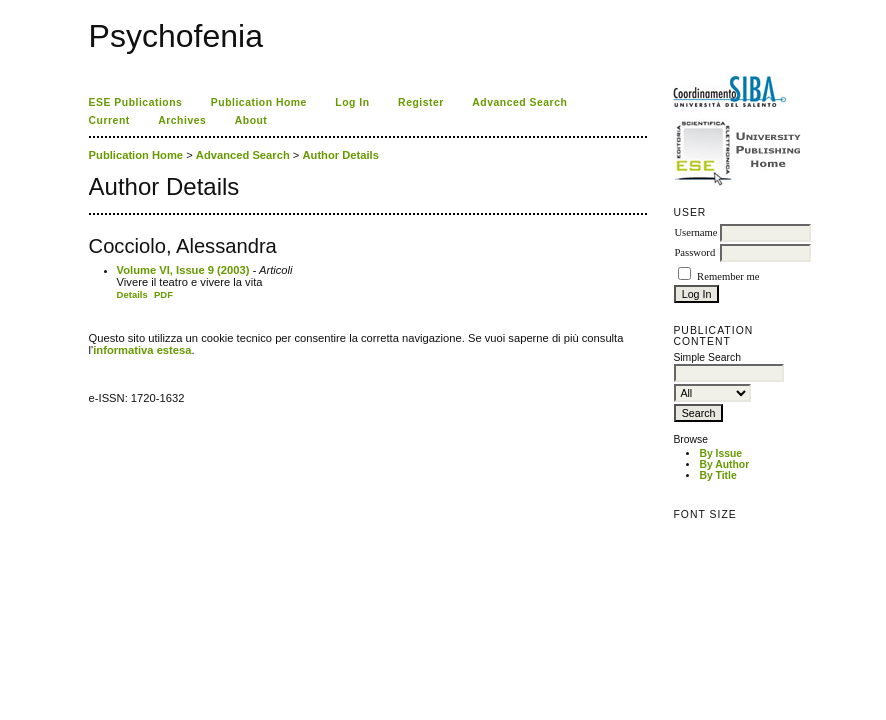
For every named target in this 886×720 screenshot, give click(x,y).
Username (695, 232)
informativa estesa (142, 350)
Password (694, 252)
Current (109, 120)
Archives (182, 120)
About (251, 120)
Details (132, 294)
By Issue (720, 453)
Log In (352, 102)
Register (421, 102)
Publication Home (259, 102)
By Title (717, 475)
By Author (724, 464)
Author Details (340, 155)
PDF (163, 294)
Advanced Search (519, 102)
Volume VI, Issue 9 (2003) (183, 270)
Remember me (728, 276)
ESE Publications (136, 102)
